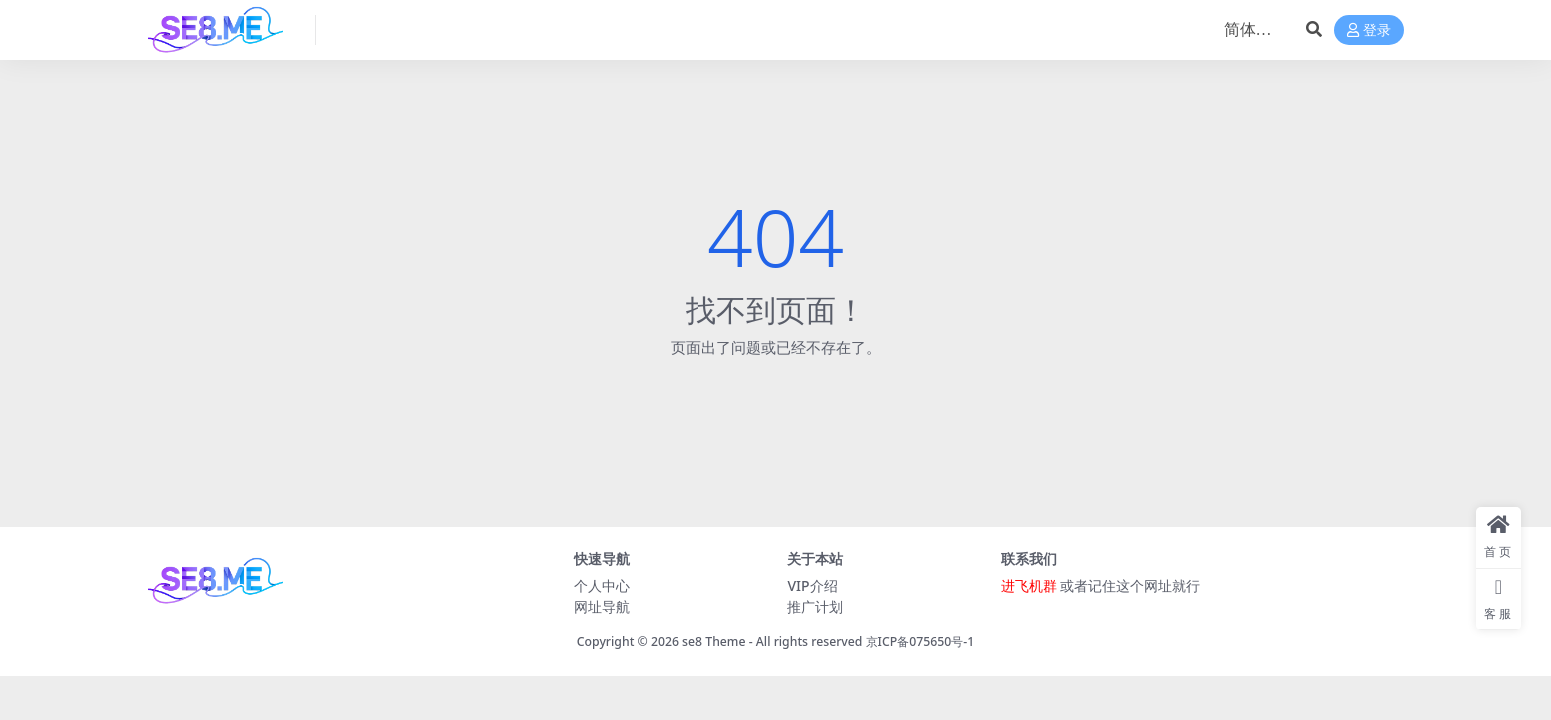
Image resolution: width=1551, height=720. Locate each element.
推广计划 (815, 606)
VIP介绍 (812, 585)
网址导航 (602, 606)
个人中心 (602, 585)
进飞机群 (1029, 585)
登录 (1369, 30)
